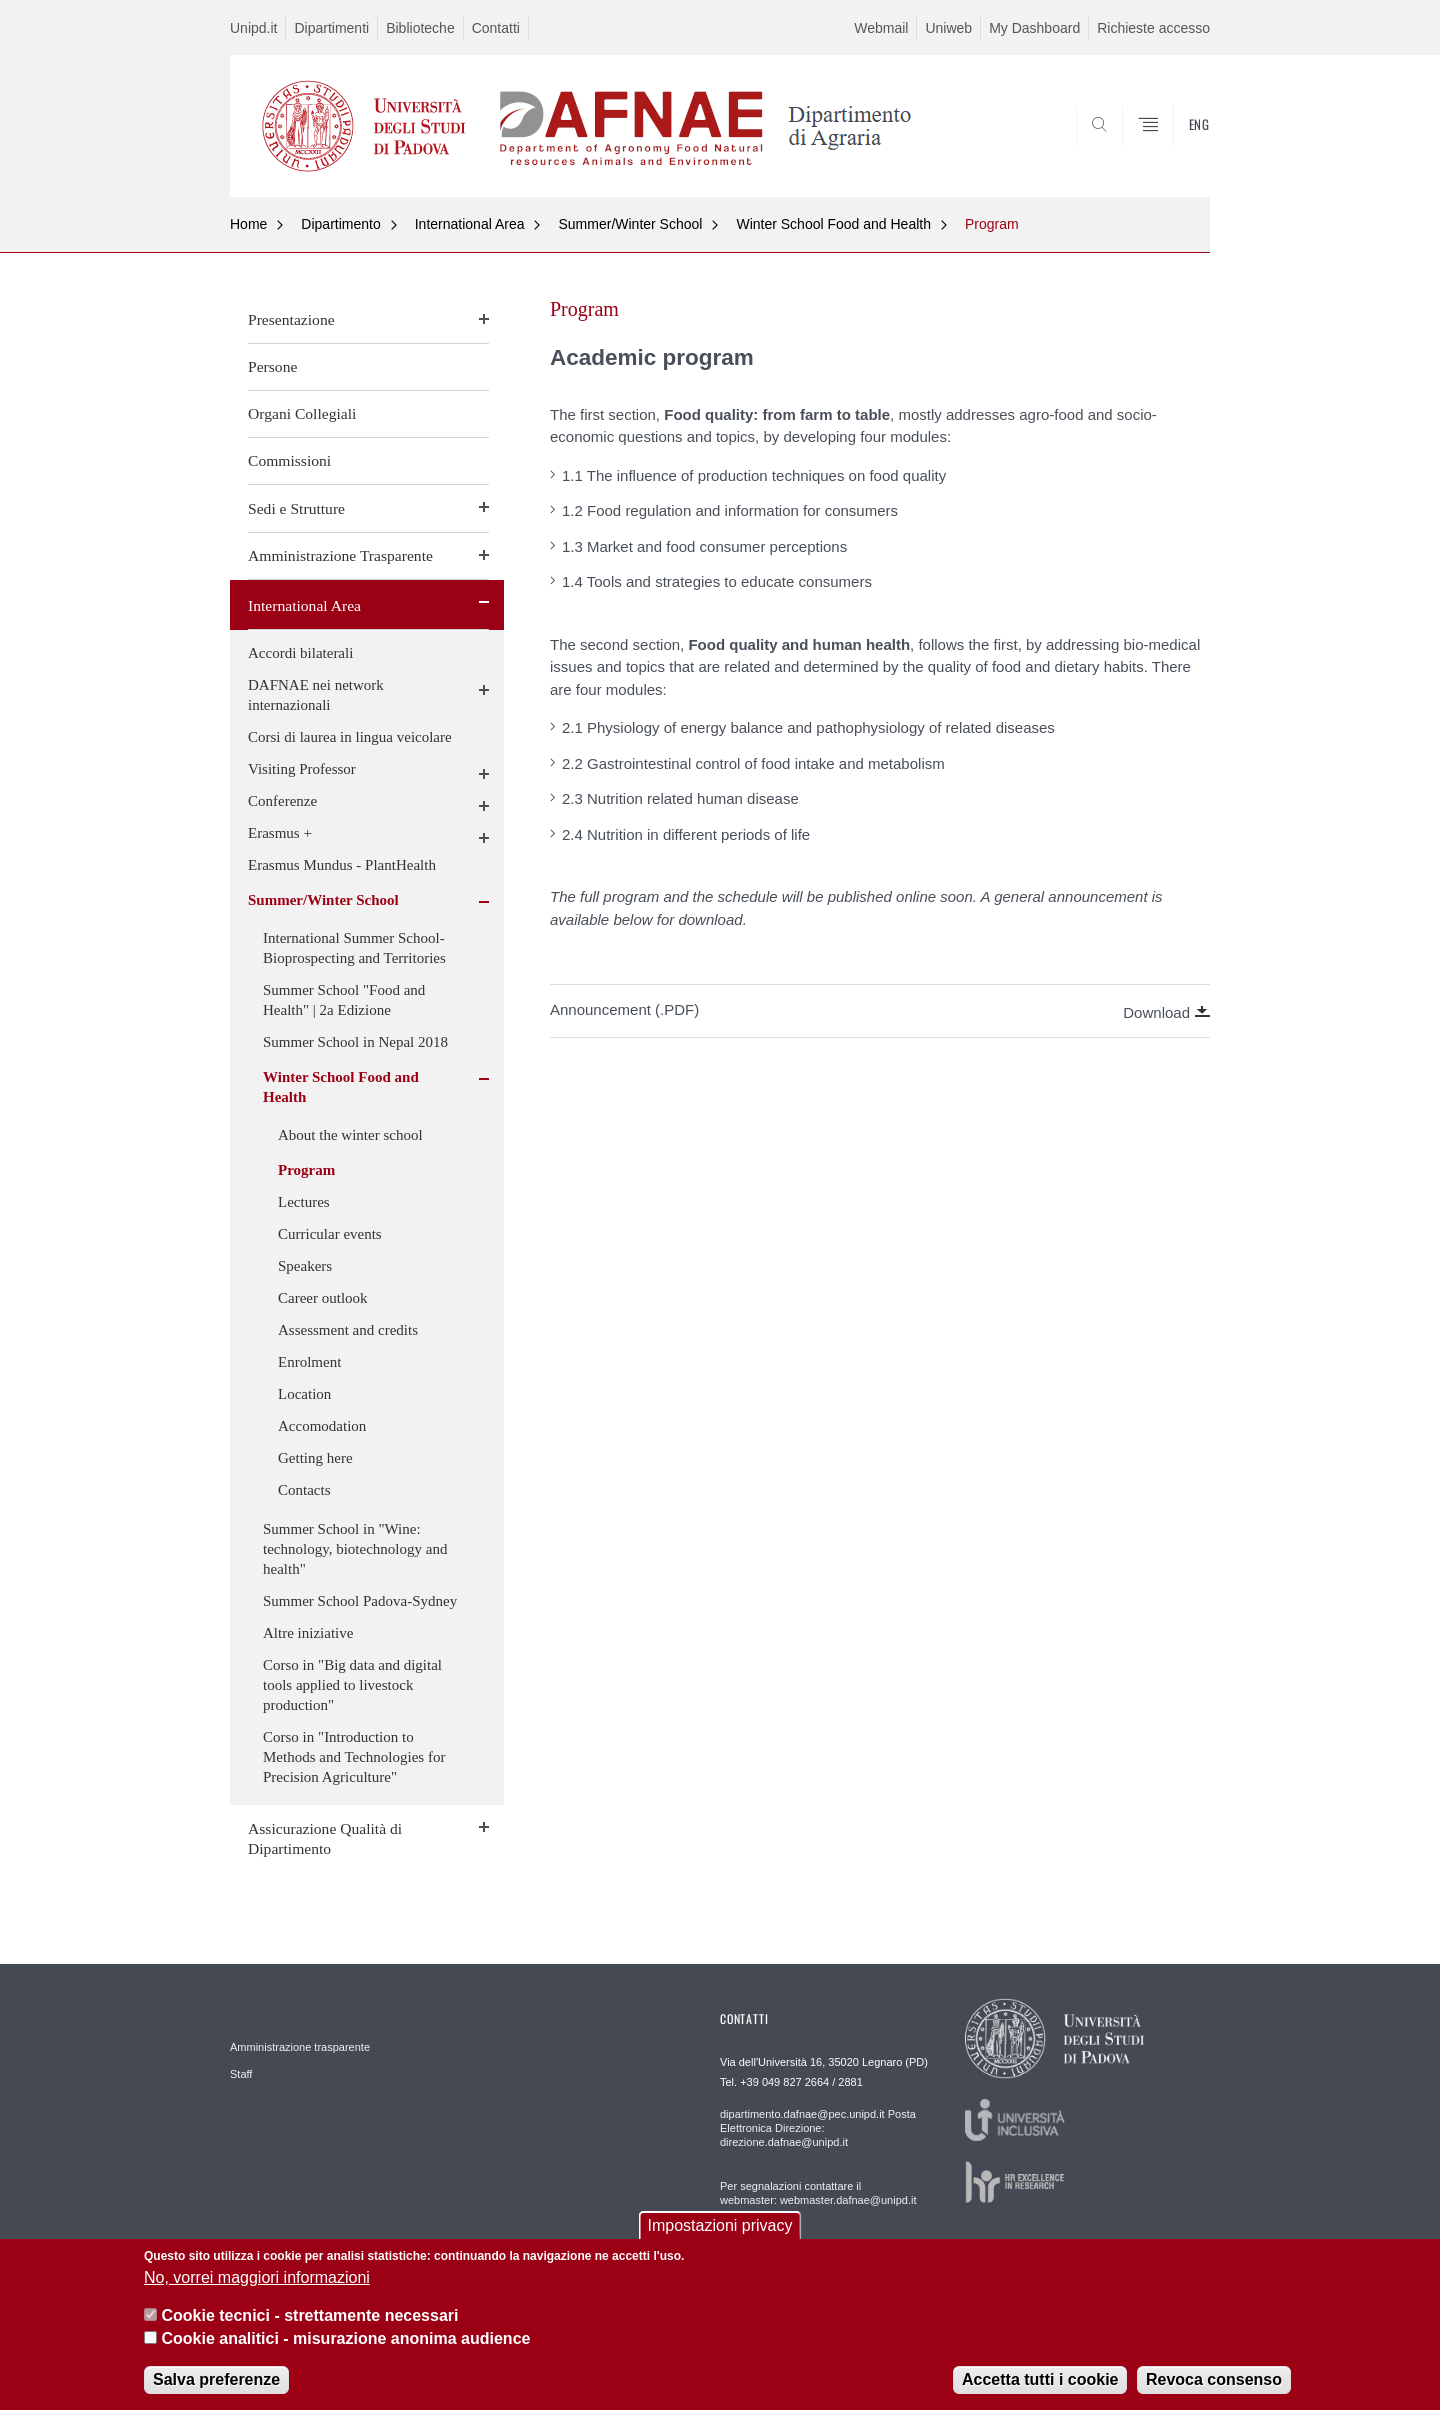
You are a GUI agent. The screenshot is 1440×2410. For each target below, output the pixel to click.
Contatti (496, 28)
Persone (272, 366)
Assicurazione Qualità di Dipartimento (325, 1838)
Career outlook (323, 1298)
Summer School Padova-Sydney (360, 1601)
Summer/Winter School (630, 224)
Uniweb (948, 28)
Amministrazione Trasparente (340, 555)
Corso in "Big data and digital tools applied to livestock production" (352, 1685)
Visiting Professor (302, 769)
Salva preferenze (216, 2379)
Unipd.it (253, 28)
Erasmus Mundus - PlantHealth (342, 865)
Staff (241, 2074)
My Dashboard (1034, 28)
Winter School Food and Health (833, 224)
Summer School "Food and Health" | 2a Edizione (344, 1000)
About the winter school (350, 1135)
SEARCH (1175, 149)
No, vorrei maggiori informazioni (257, 2277)
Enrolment (309, 1362)
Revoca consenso (1214, 2379)
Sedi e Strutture (296, 508)
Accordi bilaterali (300, 653)
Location (304, 1394)
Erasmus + (280, 833)
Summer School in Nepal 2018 (355, 1042)
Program (992, 224)
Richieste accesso (1153, 28)
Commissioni (289, 460)
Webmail (881, 28)
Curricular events (330, 1234)
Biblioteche (420, 28)
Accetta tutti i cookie (1040, 2379)
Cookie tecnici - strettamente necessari (309, 2315)
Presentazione (291, 319)
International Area (470, 224)
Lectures (304, 1202)
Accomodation (322, 1426)
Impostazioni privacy (720, 2226)
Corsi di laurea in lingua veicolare (350, 737)
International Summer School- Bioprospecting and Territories (354, 948)
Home (248, 224)
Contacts (304, 1490)
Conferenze (282, 801)
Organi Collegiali (302, 413)
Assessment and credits (348, 1330)
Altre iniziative (308, 1633)
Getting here (315, 1458)
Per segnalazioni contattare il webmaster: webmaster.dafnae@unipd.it (818, 2193)
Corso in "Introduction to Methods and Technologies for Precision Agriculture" (354, 1757)
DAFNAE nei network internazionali (316, 695)
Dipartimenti (331, 28)
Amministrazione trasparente (300, 2047)
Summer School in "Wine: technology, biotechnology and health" (355, 1549)
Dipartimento (340, 224)
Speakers (305, 1266)
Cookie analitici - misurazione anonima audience (345, 2338)
